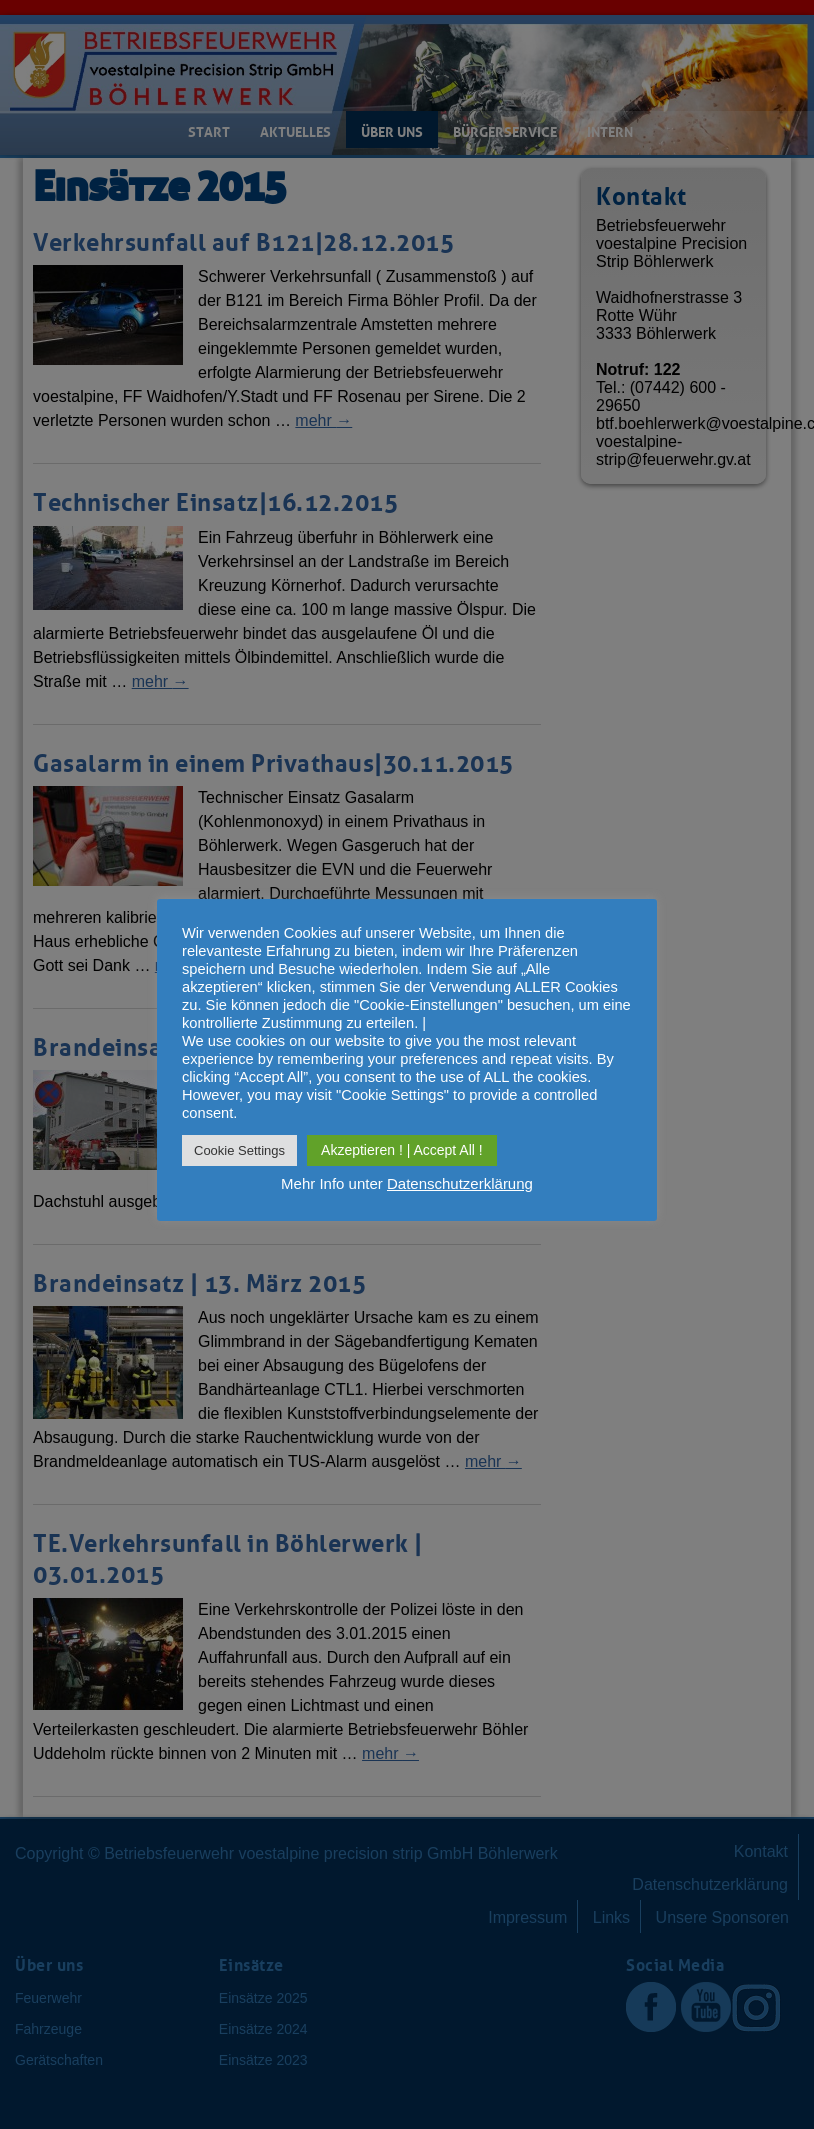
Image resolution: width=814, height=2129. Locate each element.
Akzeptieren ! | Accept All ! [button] (402, 1150)
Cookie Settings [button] (239, 1150)
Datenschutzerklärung (460, 1183)
